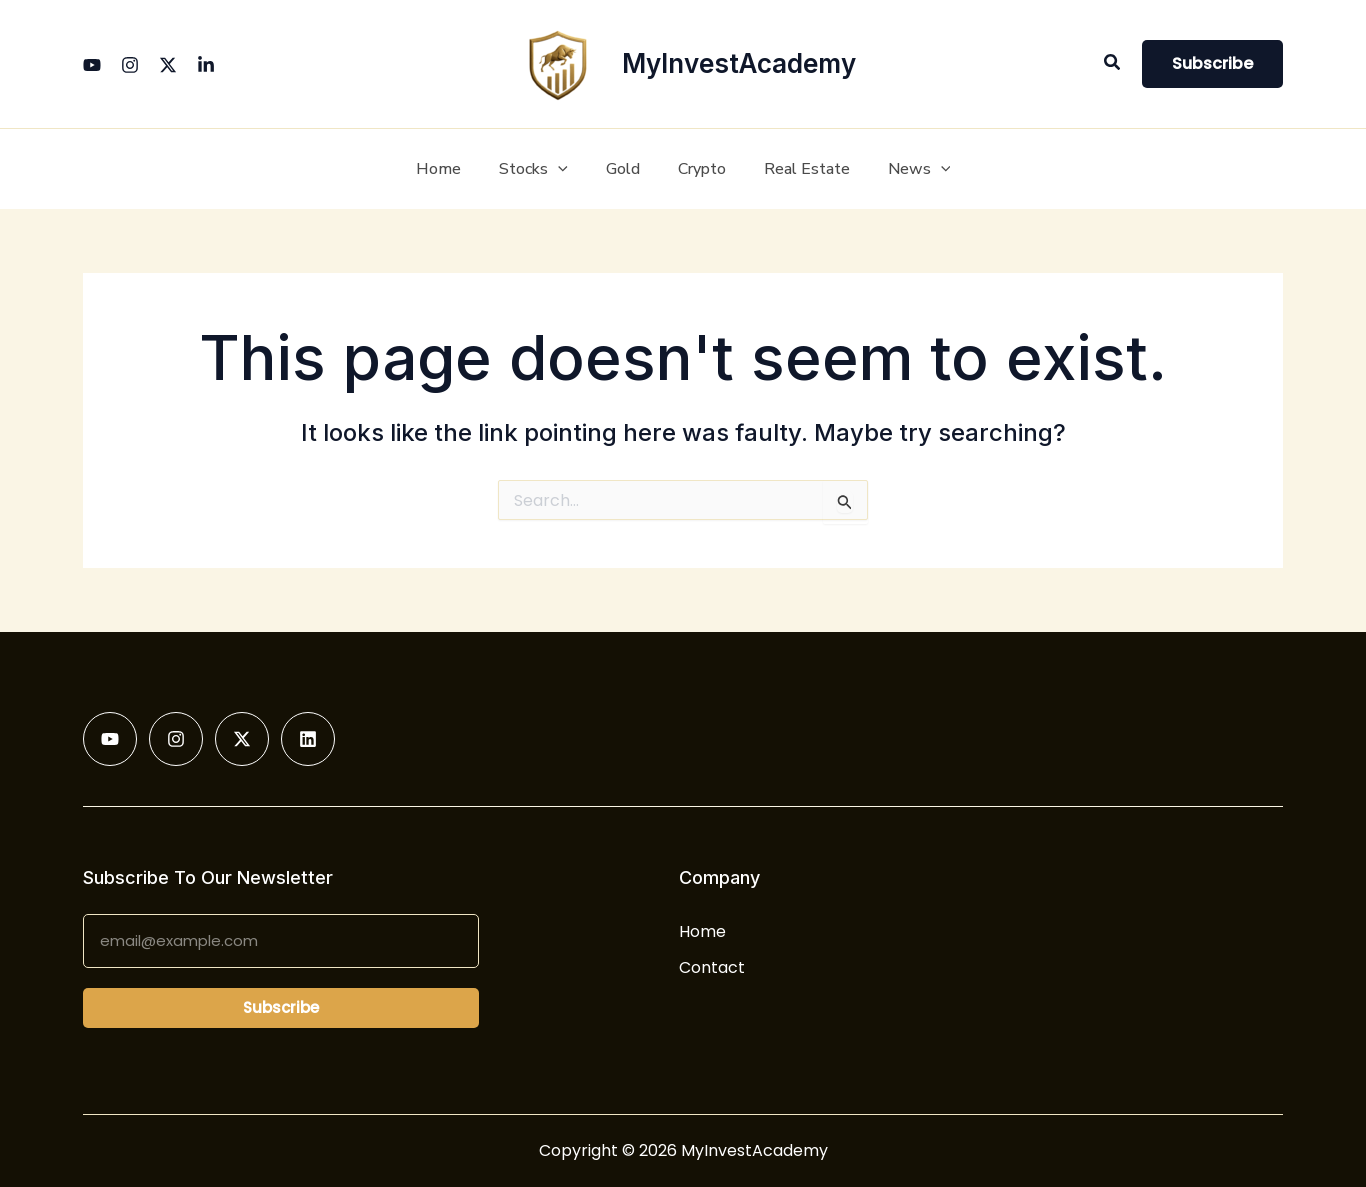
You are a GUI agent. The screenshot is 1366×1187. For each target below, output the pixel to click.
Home (702, 931)
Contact (712, 967)
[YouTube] (92, 65)
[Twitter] (168, 65)
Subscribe (281, 1007)
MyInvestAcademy (739, 63)
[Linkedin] (206, 65)
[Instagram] (130, 65)
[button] (1113, 64)
